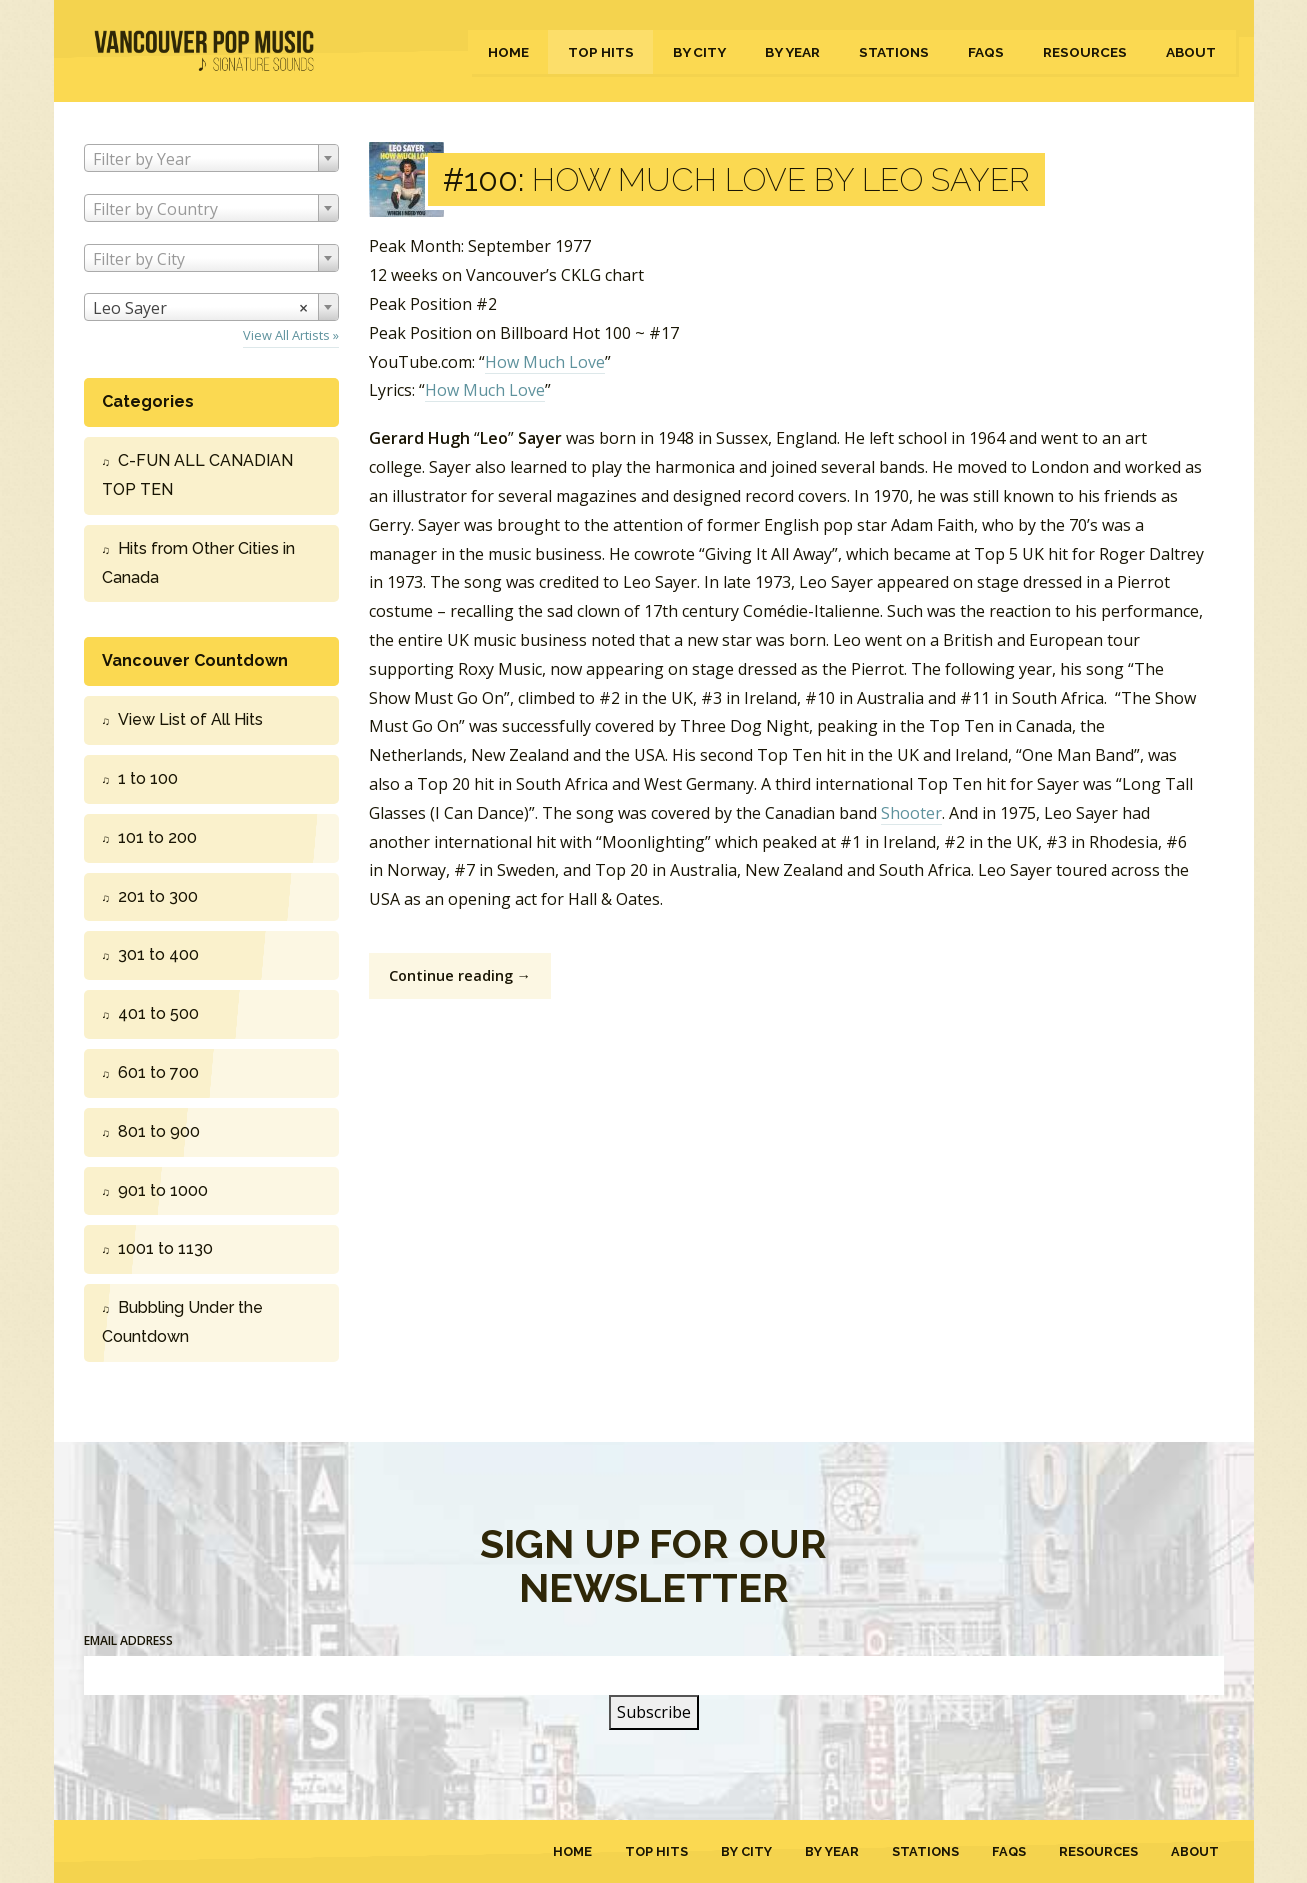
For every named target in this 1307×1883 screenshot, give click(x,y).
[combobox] (211, 158)
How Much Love (545, 362)
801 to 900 (159, 1131)
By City (699, 52)
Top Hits (601, 52)
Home (508, 52)
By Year (792, 52)
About (1191, 52)
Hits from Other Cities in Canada (198, 563)
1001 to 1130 (165, 1248)
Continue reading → (460, 975)
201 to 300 (158, 896)
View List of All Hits (190, 719)
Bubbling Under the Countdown (182, 1322)
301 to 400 (158, 954)
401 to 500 (158, 1013)
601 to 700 (158, 1072)
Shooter (911, 813)
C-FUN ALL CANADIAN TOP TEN (197, 475)
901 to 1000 (163, 1190)
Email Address (128, 1640)
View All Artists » (291, 335)
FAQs (986, 52)
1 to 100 (148, 778)
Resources (1085, 52)
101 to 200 (157, 837)
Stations (894, 52)
